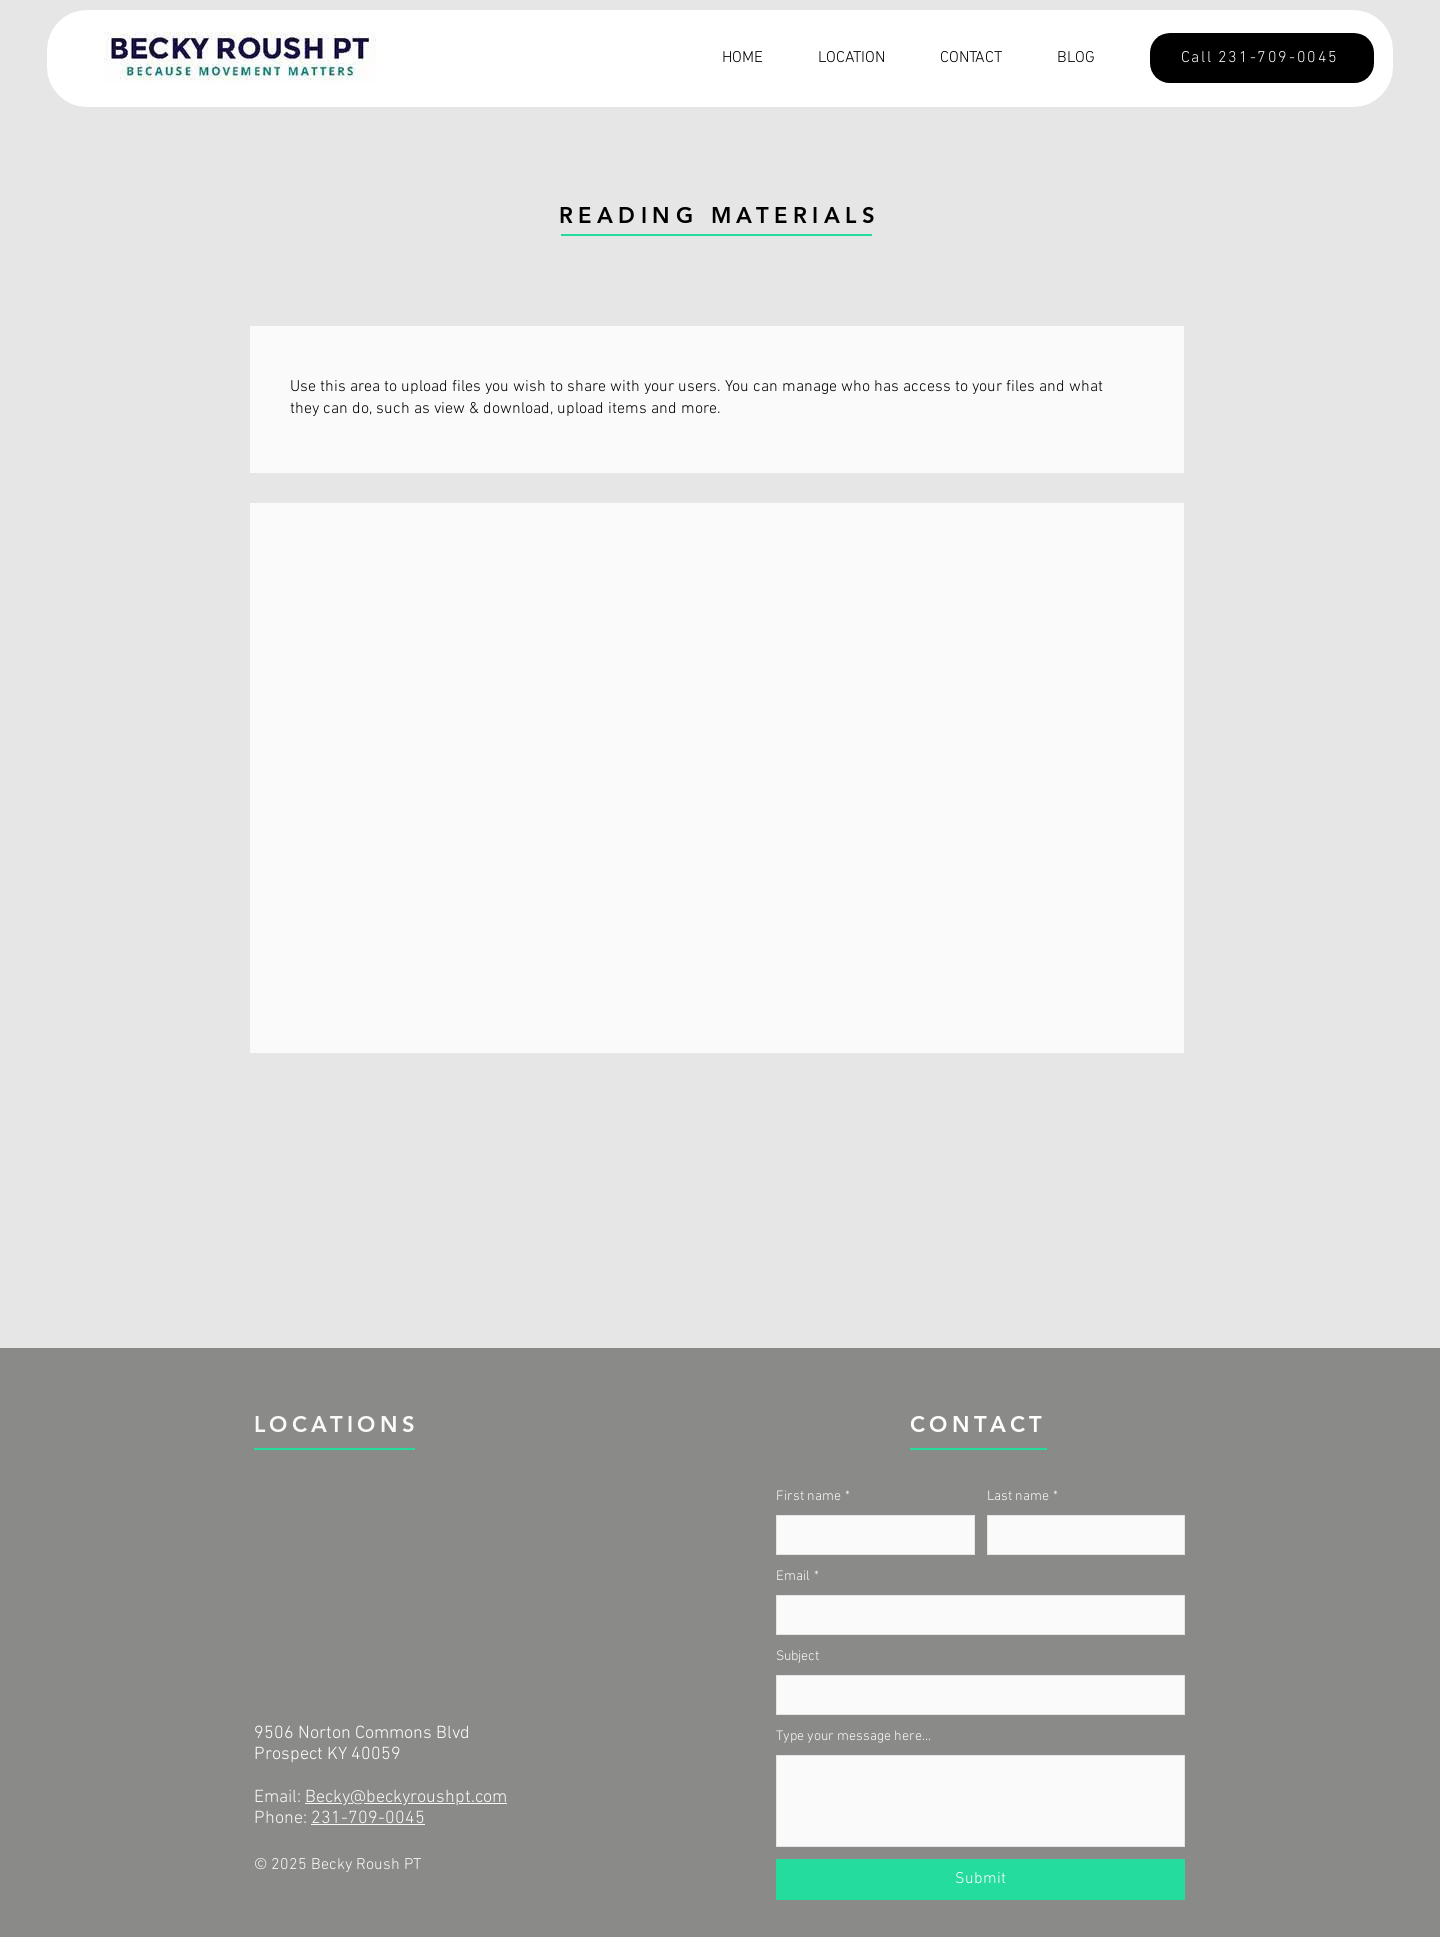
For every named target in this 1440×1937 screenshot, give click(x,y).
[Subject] (974, 1695)
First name (813, 1497)
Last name (1022, 1497)
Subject (797, 1656)
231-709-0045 (368, 1818)
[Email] (974, 1615)
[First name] (869, 1535)
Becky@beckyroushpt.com (406, 1797)
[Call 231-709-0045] (1262, 58)
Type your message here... (853, 1736)
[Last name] (1080, 1535)
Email (797, 1577)
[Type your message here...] (980, 1801)
